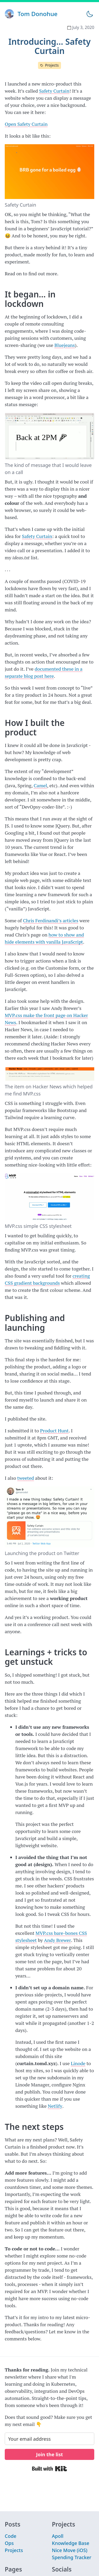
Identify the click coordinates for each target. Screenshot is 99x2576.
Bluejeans (64, 345)
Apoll (58, 2536)
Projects (52, 65)
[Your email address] (49, 2439)
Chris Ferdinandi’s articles (50, 920)
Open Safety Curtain (26, 124)
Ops (9, 2543)
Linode (78, 2063)
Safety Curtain (54, 91)
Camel (40, 785)
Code (10, 2536)
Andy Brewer (57, 1940)
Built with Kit (49, 2468)
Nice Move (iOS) (69, 2550)
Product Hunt (54, 1430)
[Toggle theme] (89, 13)
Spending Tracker (71, 2557)
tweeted (25, 1478)
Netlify (55, 2106)
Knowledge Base (70, 2543)
